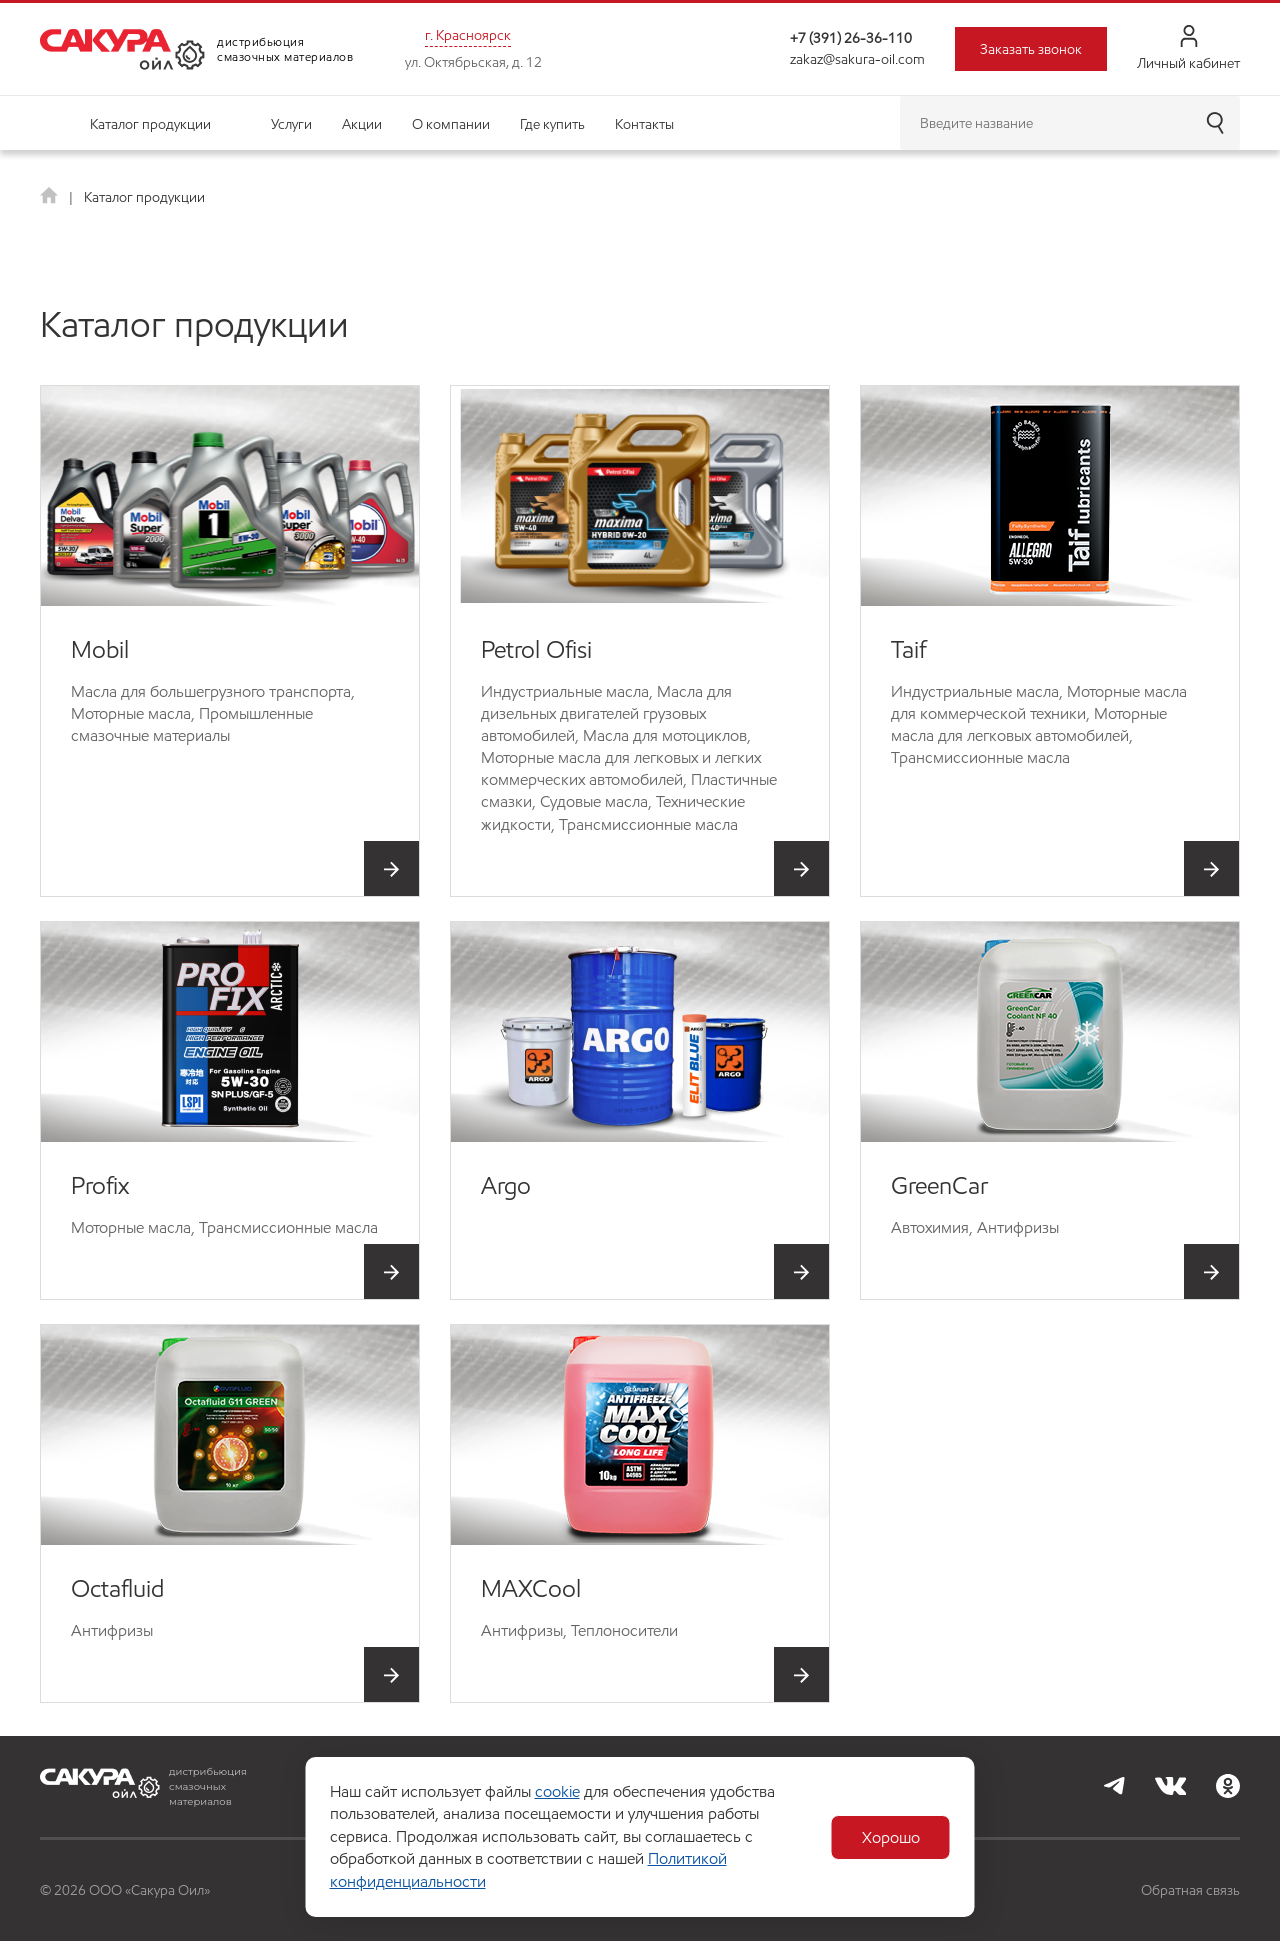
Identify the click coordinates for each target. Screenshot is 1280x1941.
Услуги (291, 124)
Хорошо (891, 1837)
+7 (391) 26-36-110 (851, 38)
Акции (362, 124)
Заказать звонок (1031, 49)
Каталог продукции (150, 124)
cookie (557, 1791)
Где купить (552, 124)
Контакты (644, 124)
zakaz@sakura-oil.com (857, 59)
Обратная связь (1190, 1890)
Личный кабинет (1188, 48)
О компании (451, 124)
